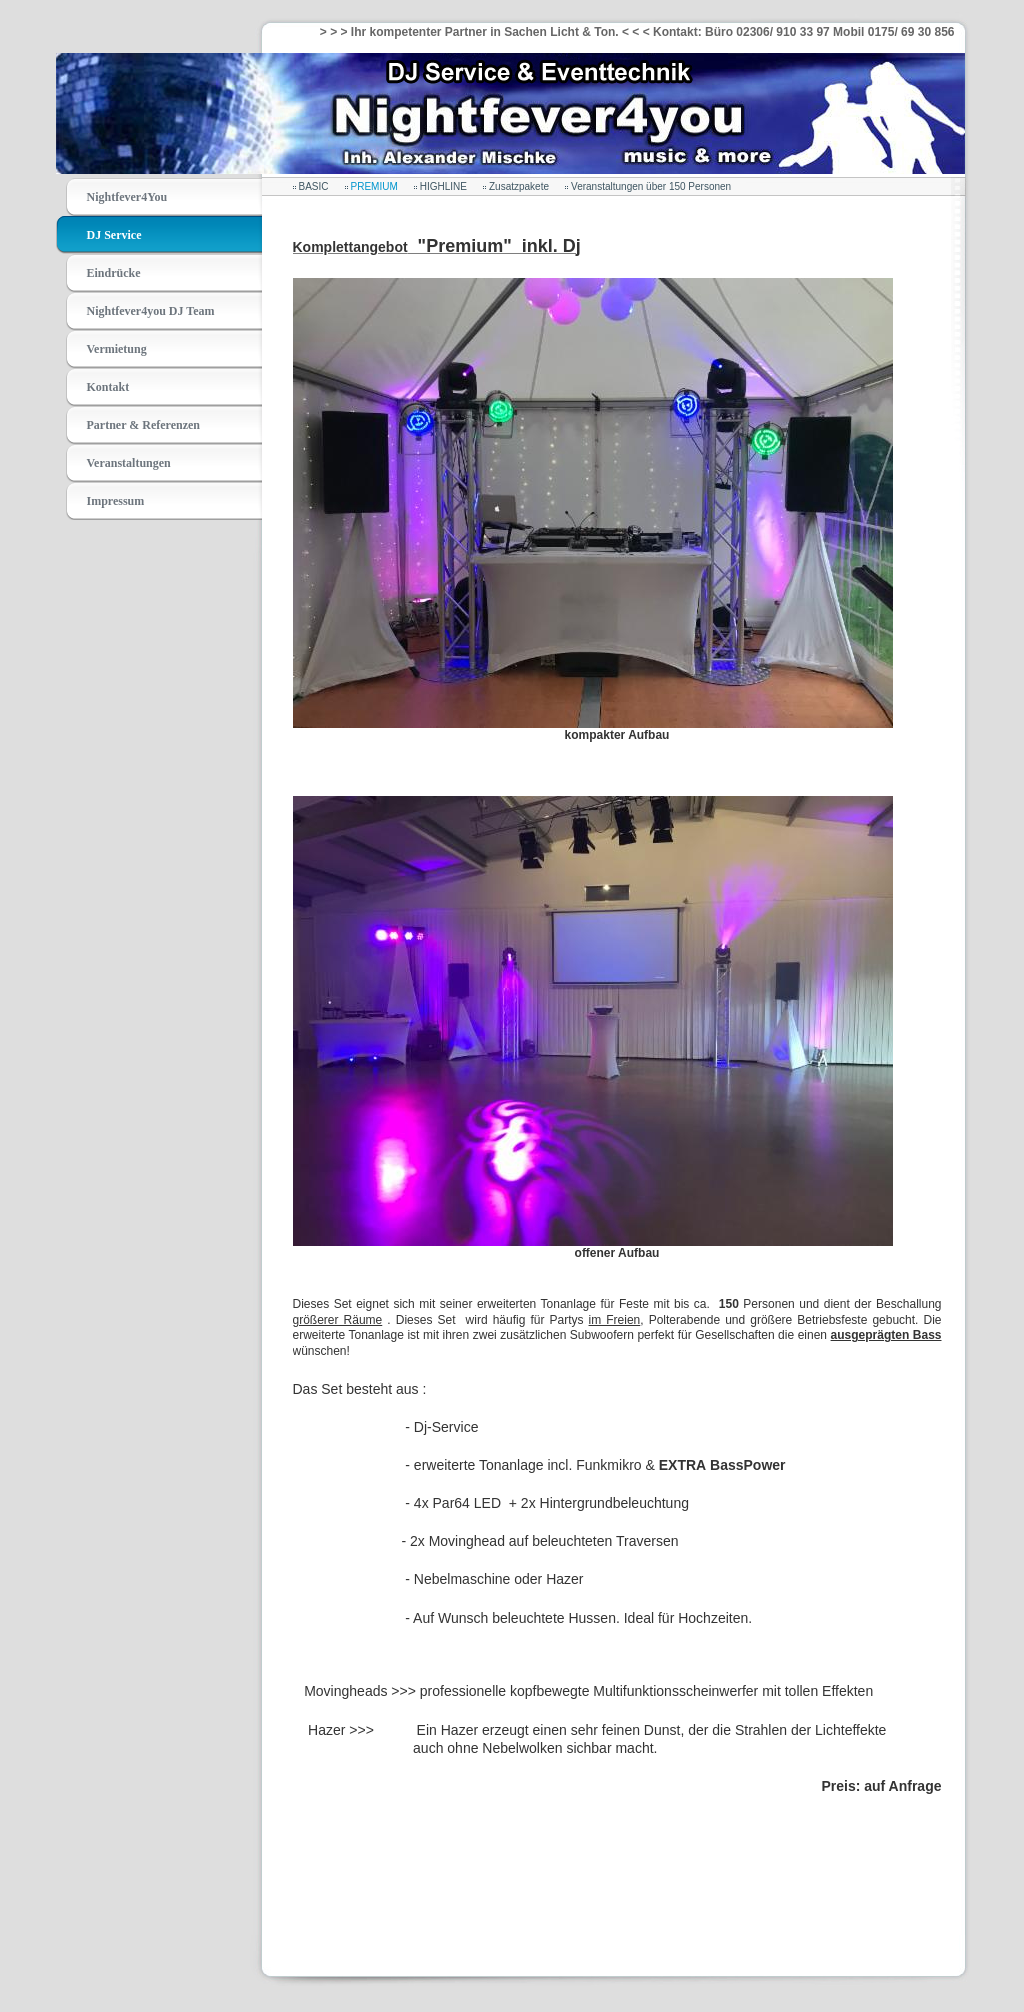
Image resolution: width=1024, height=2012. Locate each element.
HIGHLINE (443, 186)
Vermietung (117, 349)
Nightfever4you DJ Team (151, 311)
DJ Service (114, 235)
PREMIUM (374, 186)
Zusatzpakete (519, 186)
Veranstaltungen (129, 463)
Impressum (116, 501)
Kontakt (108, 387)
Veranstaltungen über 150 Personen (651, 186)
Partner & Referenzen (144, 425)
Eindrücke (114, 273)
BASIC (314, 186)
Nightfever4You (127, 197)
